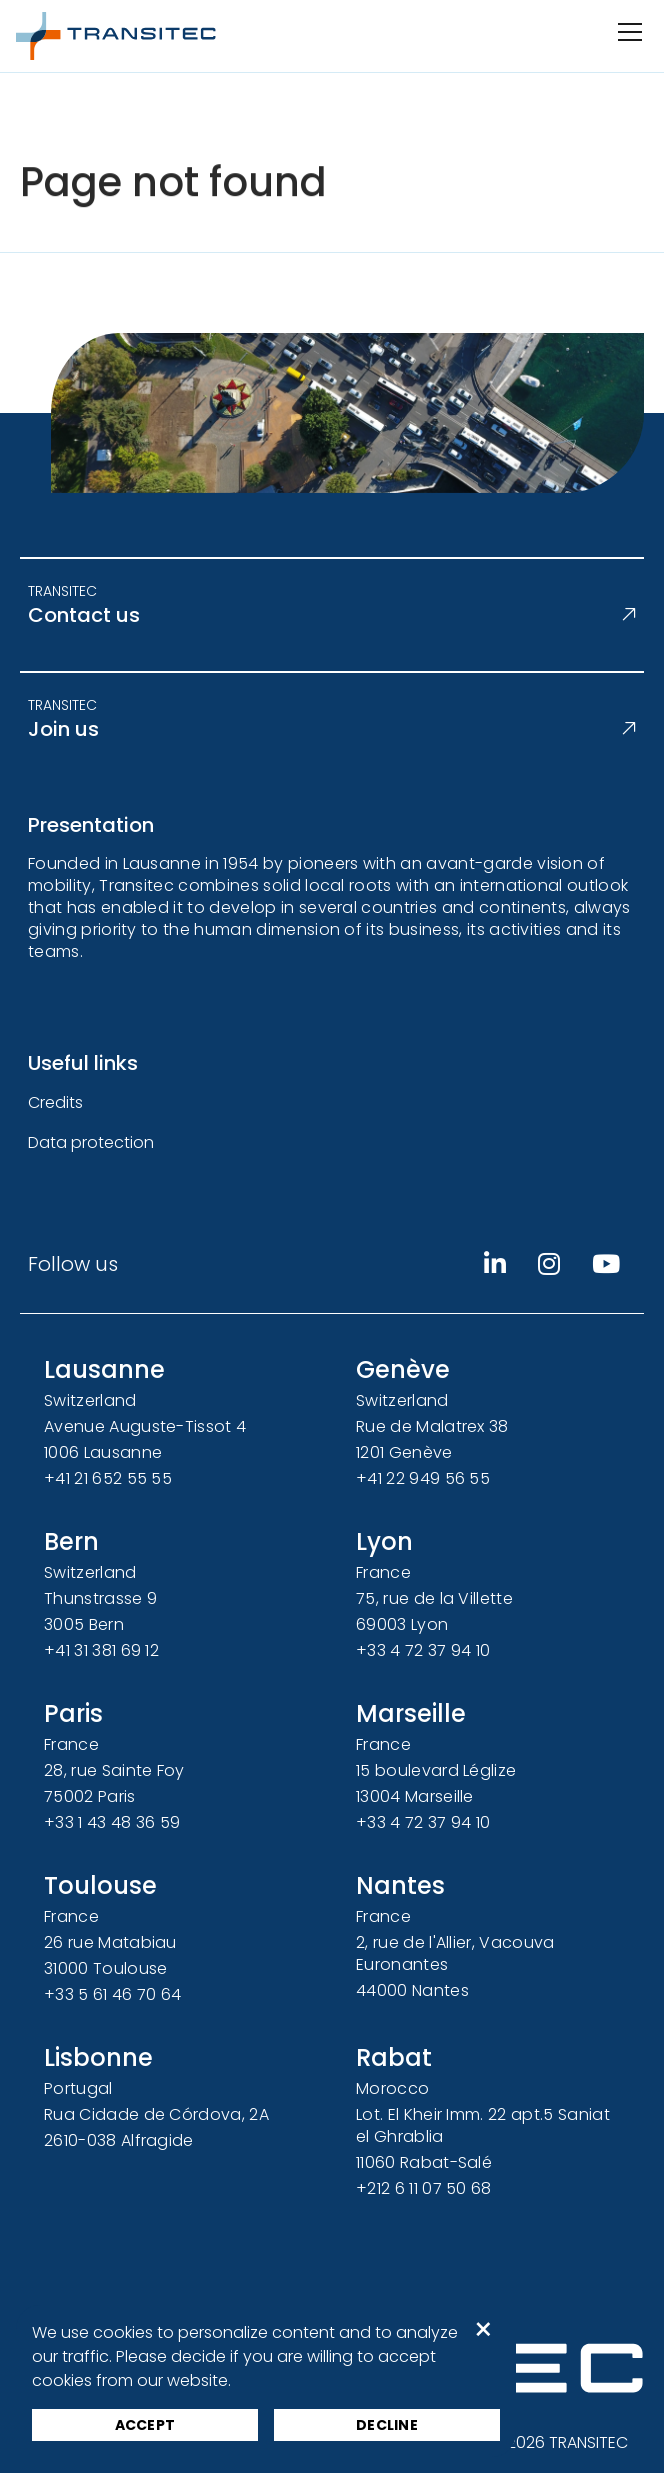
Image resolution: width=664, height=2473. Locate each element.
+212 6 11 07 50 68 (424, 2188)
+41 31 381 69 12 (101, 1650)
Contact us (332, 615)
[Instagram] (549, 1264)
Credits (55, 1102)
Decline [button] (387, 2425)
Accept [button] (145, 2425)
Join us (332, 729)
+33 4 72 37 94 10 (423, 1650)
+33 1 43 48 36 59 (112, 1822)
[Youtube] (606, 1264)
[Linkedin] (495, 1264)
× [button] (483, 2330)
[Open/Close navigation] (628, 32)
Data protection (91, 1142)
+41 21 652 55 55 (108, 1478)
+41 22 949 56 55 (423, 1478)
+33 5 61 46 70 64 (112, 1994)
